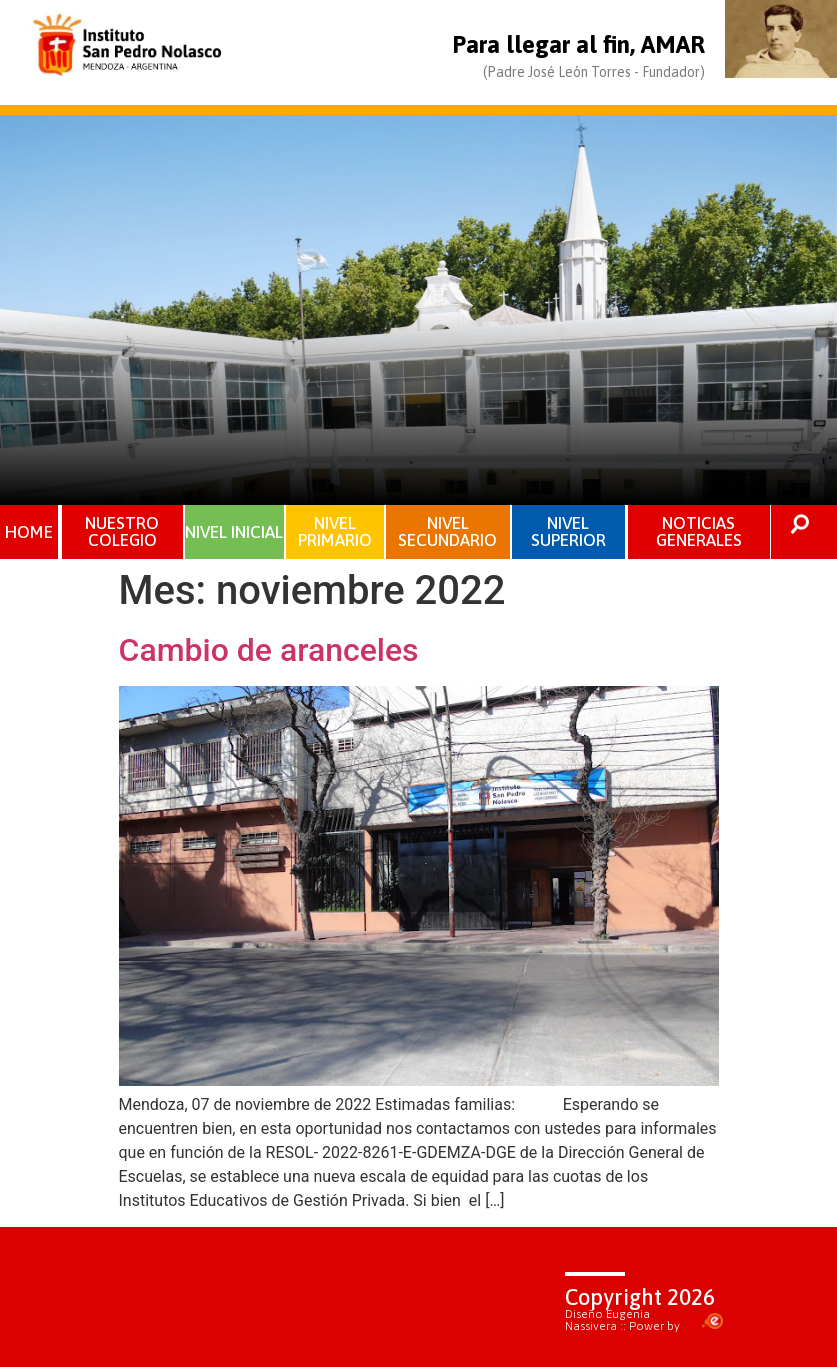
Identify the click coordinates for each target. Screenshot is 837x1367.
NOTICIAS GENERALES (699, 531)
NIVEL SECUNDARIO (447, 531)
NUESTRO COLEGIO (122, 531)
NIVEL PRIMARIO (335, 531)
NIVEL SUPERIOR (568, 531)
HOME (29, 532)
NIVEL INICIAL (234, 531)
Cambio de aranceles (269, 650)
